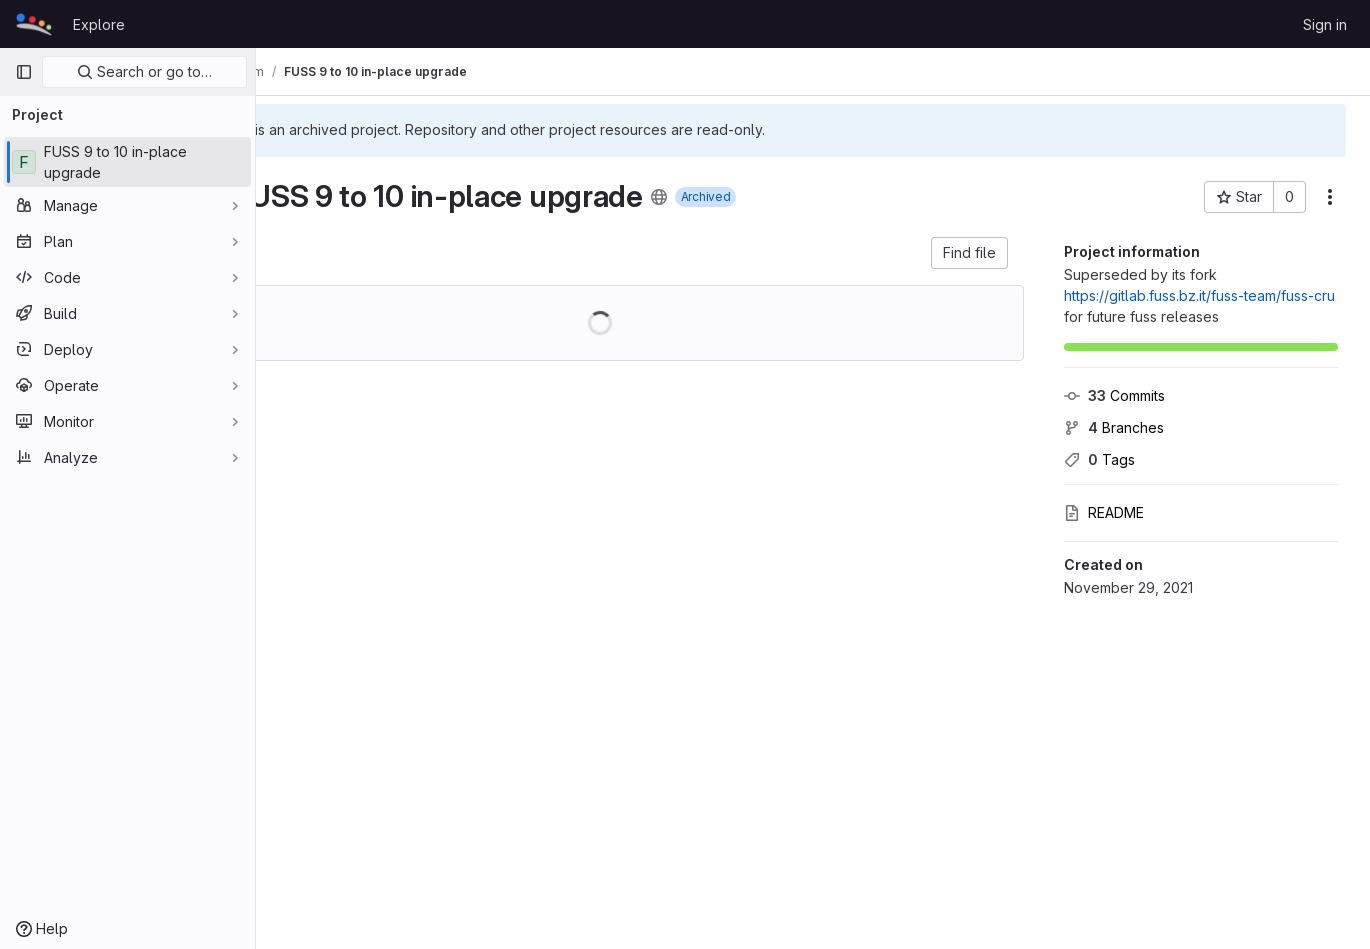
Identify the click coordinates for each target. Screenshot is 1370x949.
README (1104, 512)
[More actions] (1330, 197)
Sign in (1325, 24)
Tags (1099, 459)
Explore (99, 24)
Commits (1114, 395)
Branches (1114, 427)
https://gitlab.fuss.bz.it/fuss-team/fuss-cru (1199, 295)
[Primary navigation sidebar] (24, 72)
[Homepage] (34, 24)
